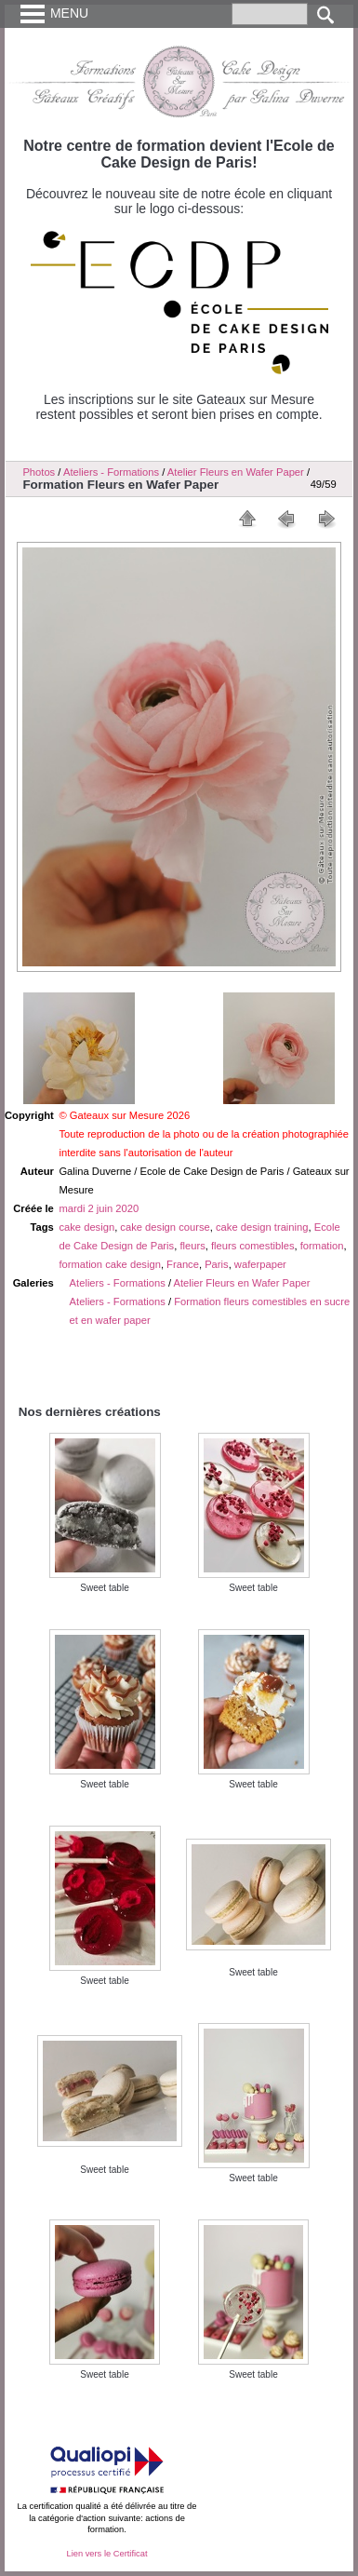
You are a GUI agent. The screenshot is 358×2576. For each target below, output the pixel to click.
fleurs (192, 1245)
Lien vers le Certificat (106, 2553)
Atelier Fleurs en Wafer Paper (235, 472)
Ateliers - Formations (118, 1282)
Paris (217, 1264)
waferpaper (260, 1264)
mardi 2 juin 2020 (99, 1208)
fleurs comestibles (253, 1245)
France (182, 1264)
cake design (86, 1227)
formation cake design (109, 1264)
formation (322, 1245)
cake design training (262, 1227)
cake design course (164, 1227)
